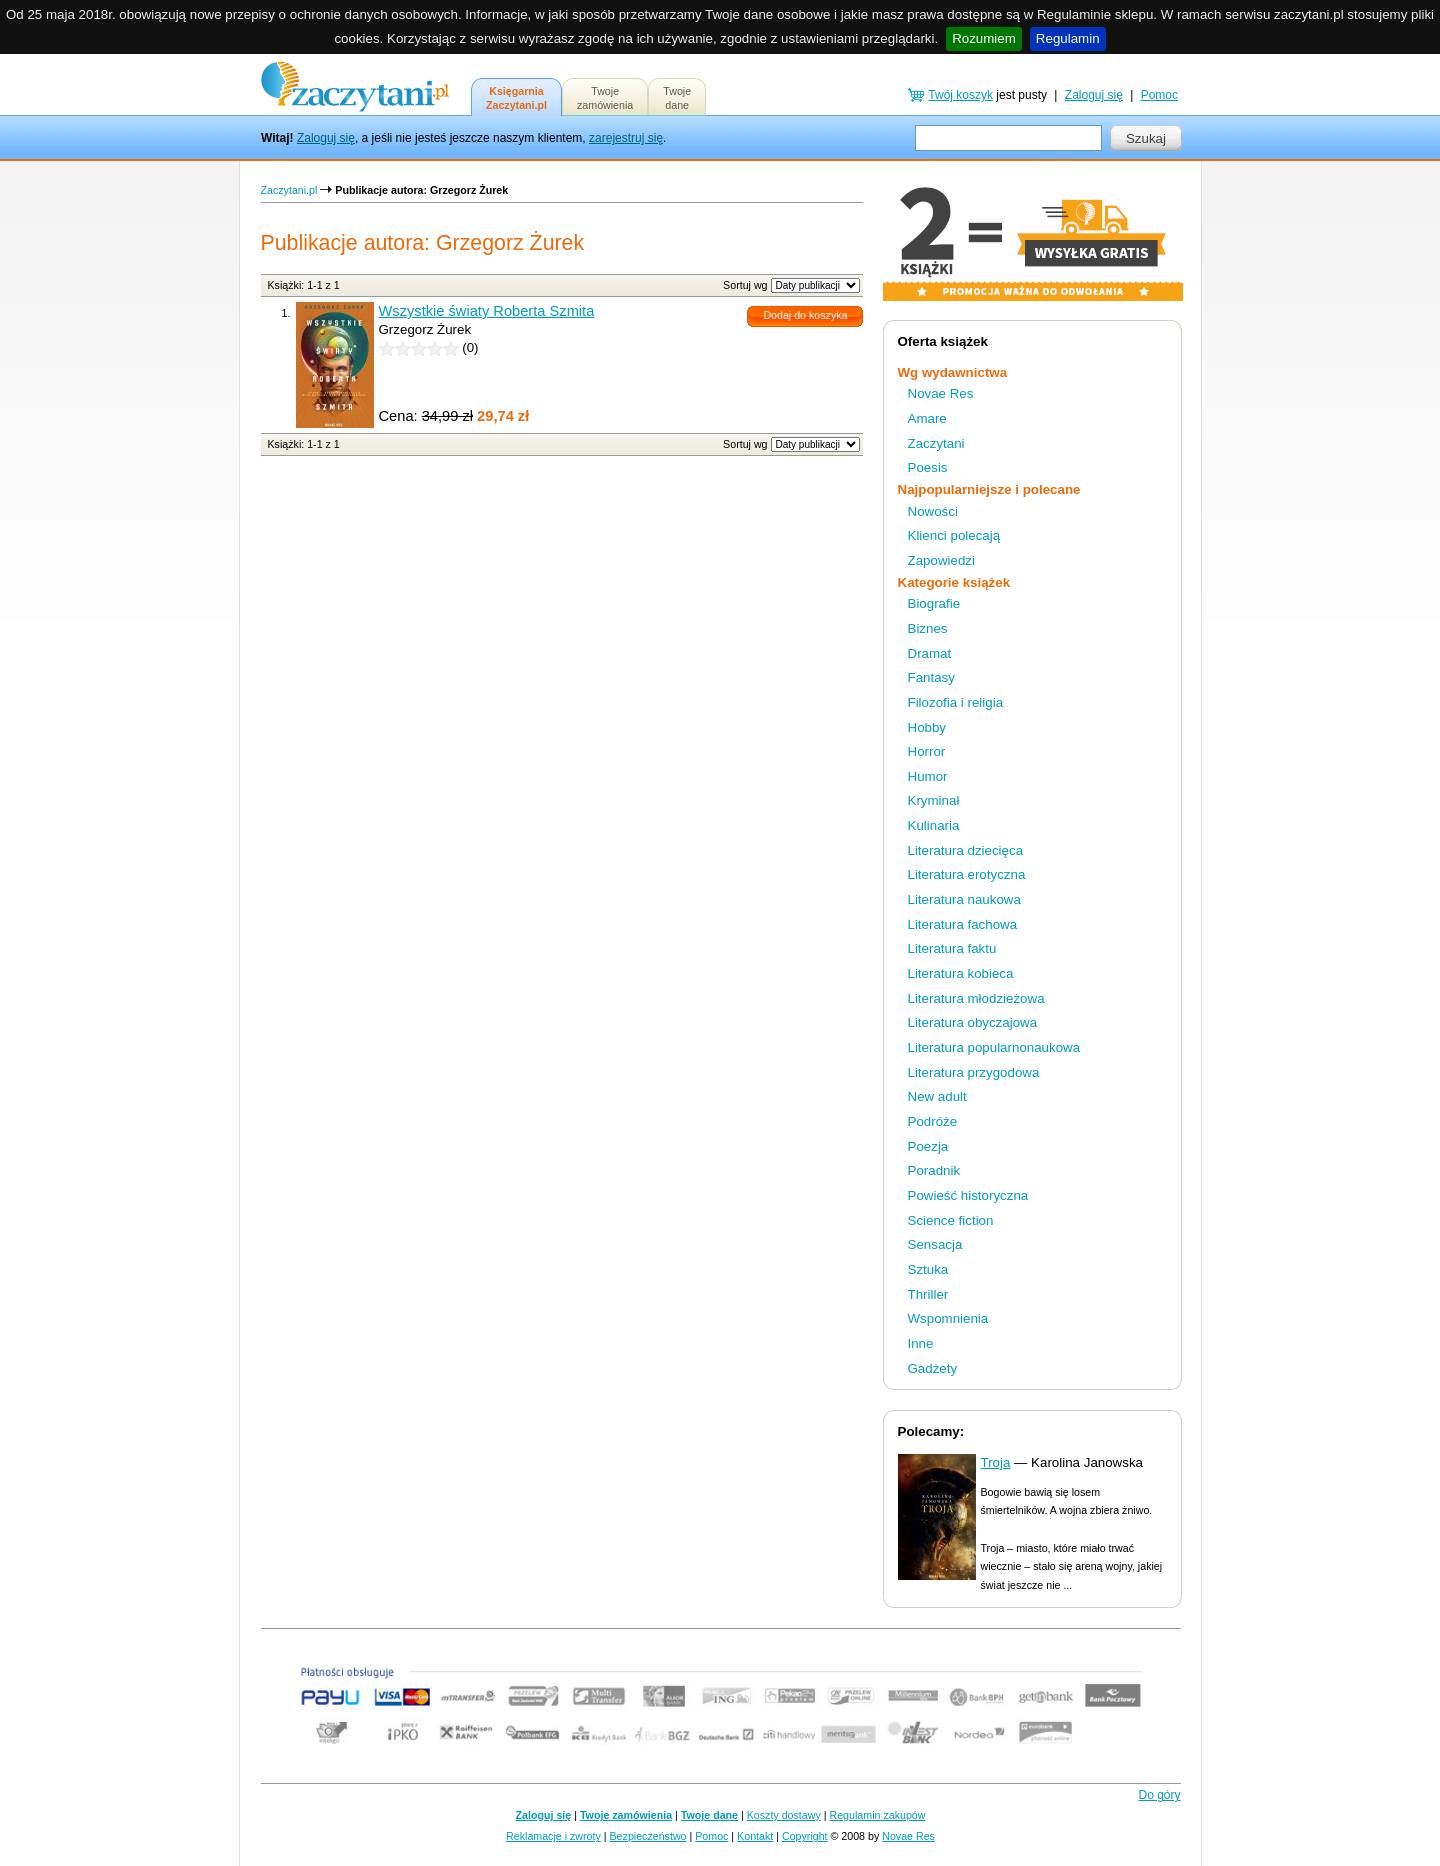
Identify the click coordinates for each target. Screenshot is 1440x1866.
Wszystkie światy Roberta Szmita (487, 311)
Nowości (933, 511)
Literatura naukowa (964, 899)
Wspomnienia (948, 1318)
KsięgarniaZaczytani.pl (516, 98)
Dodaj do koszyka (805, 315)
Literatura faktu (952, 948)
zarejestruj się (626, 138)
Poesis (928, 467)
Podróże (933, 1121)
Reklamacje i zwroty (553, 1836)
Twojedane (677, 98)
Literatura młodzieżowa (976, 998)
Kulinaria (934, 825)
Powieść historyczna (968, 1195)
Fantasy (931, 677)
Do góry (1159, 1795)
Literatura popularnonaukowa (994, 1047)
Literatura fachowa (963, 924)
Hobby (927, 727)
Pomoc (1159, 95)
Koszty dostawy (784, 1815)
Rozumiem (984, 38)
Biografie (934, 603)
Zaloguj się (326, 138)
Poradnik (934, 1170)
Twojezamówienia (605, 98)
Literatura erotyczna (967, 874)
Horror (927, 751)
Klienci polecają (954, 535)
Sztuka (928, 1269)
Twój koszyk (960, 95)
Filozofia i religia (956, 702)
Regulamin (1068, 38)
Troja (996, 1462)
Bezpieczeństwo (648, 1836)
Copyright (805, 1836)
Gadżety (933, 1368)
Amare (927, 418)
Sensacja (935, 1244)
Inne (921, 1343)
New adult (937, 1096)
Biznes (928, 628)
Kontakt (755, 1836)
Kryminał (934, 800)
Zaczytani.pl (289, 190)
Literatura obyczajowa (973, 1022)
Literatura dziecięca (966, 850)
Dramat (930, 653)
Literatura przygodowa (974, 1072)
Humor (928, 776)
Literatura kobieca (961, 973)
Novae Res (941, 393)
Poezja (928, 1146)
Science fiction (951, 1220)
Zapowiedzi (941, 560)
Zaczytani (936, 443)
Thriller (928, 1294)
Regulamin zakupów (878, 1815)
